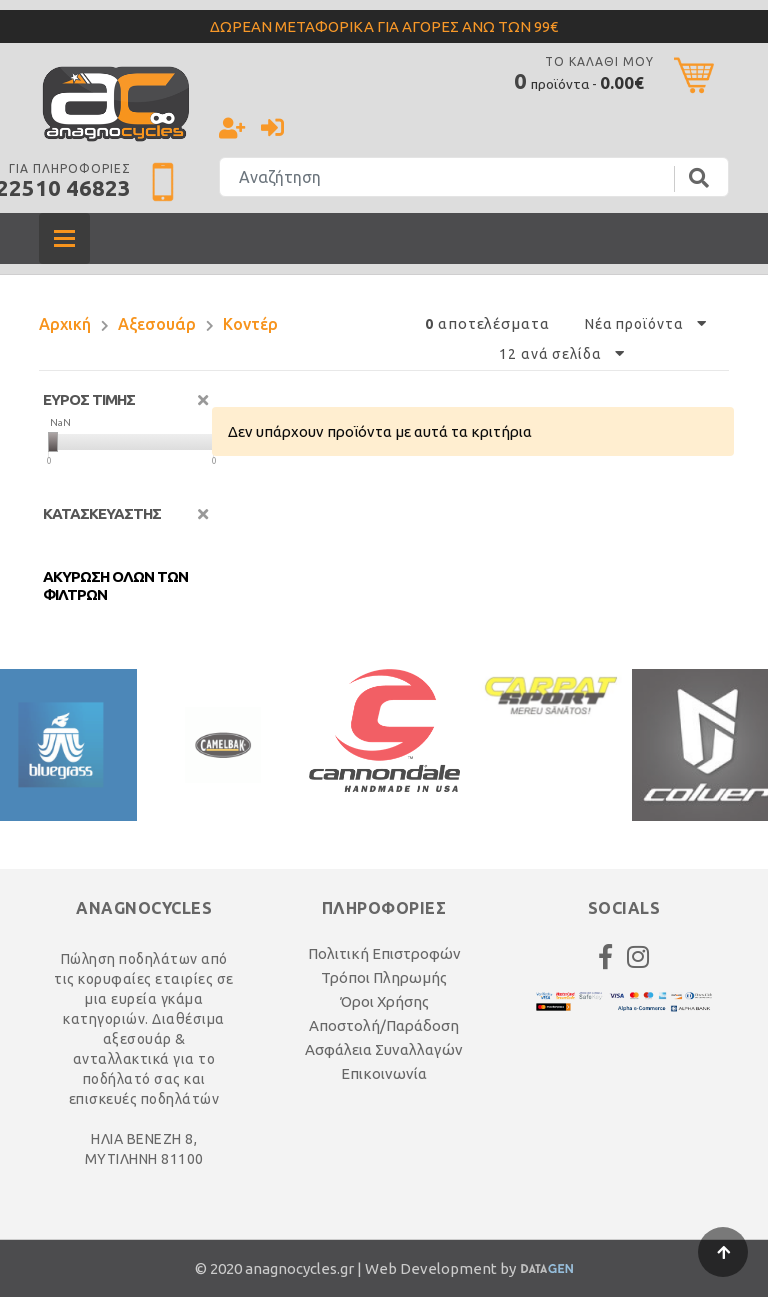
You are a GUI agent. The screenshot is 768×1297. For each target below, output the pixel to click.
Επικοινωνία (384, 1073)
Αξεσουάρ (157, 324)
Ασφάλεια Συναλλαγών (384, 1049)
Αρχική (65, 324)
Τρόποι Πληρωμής (384, 977)
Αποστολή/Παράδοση (384, 1025)
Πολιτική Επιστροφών (384, 953)
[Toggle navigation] (64, 238)
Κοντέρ (250, 324)
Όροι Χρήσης (384, 1001)
